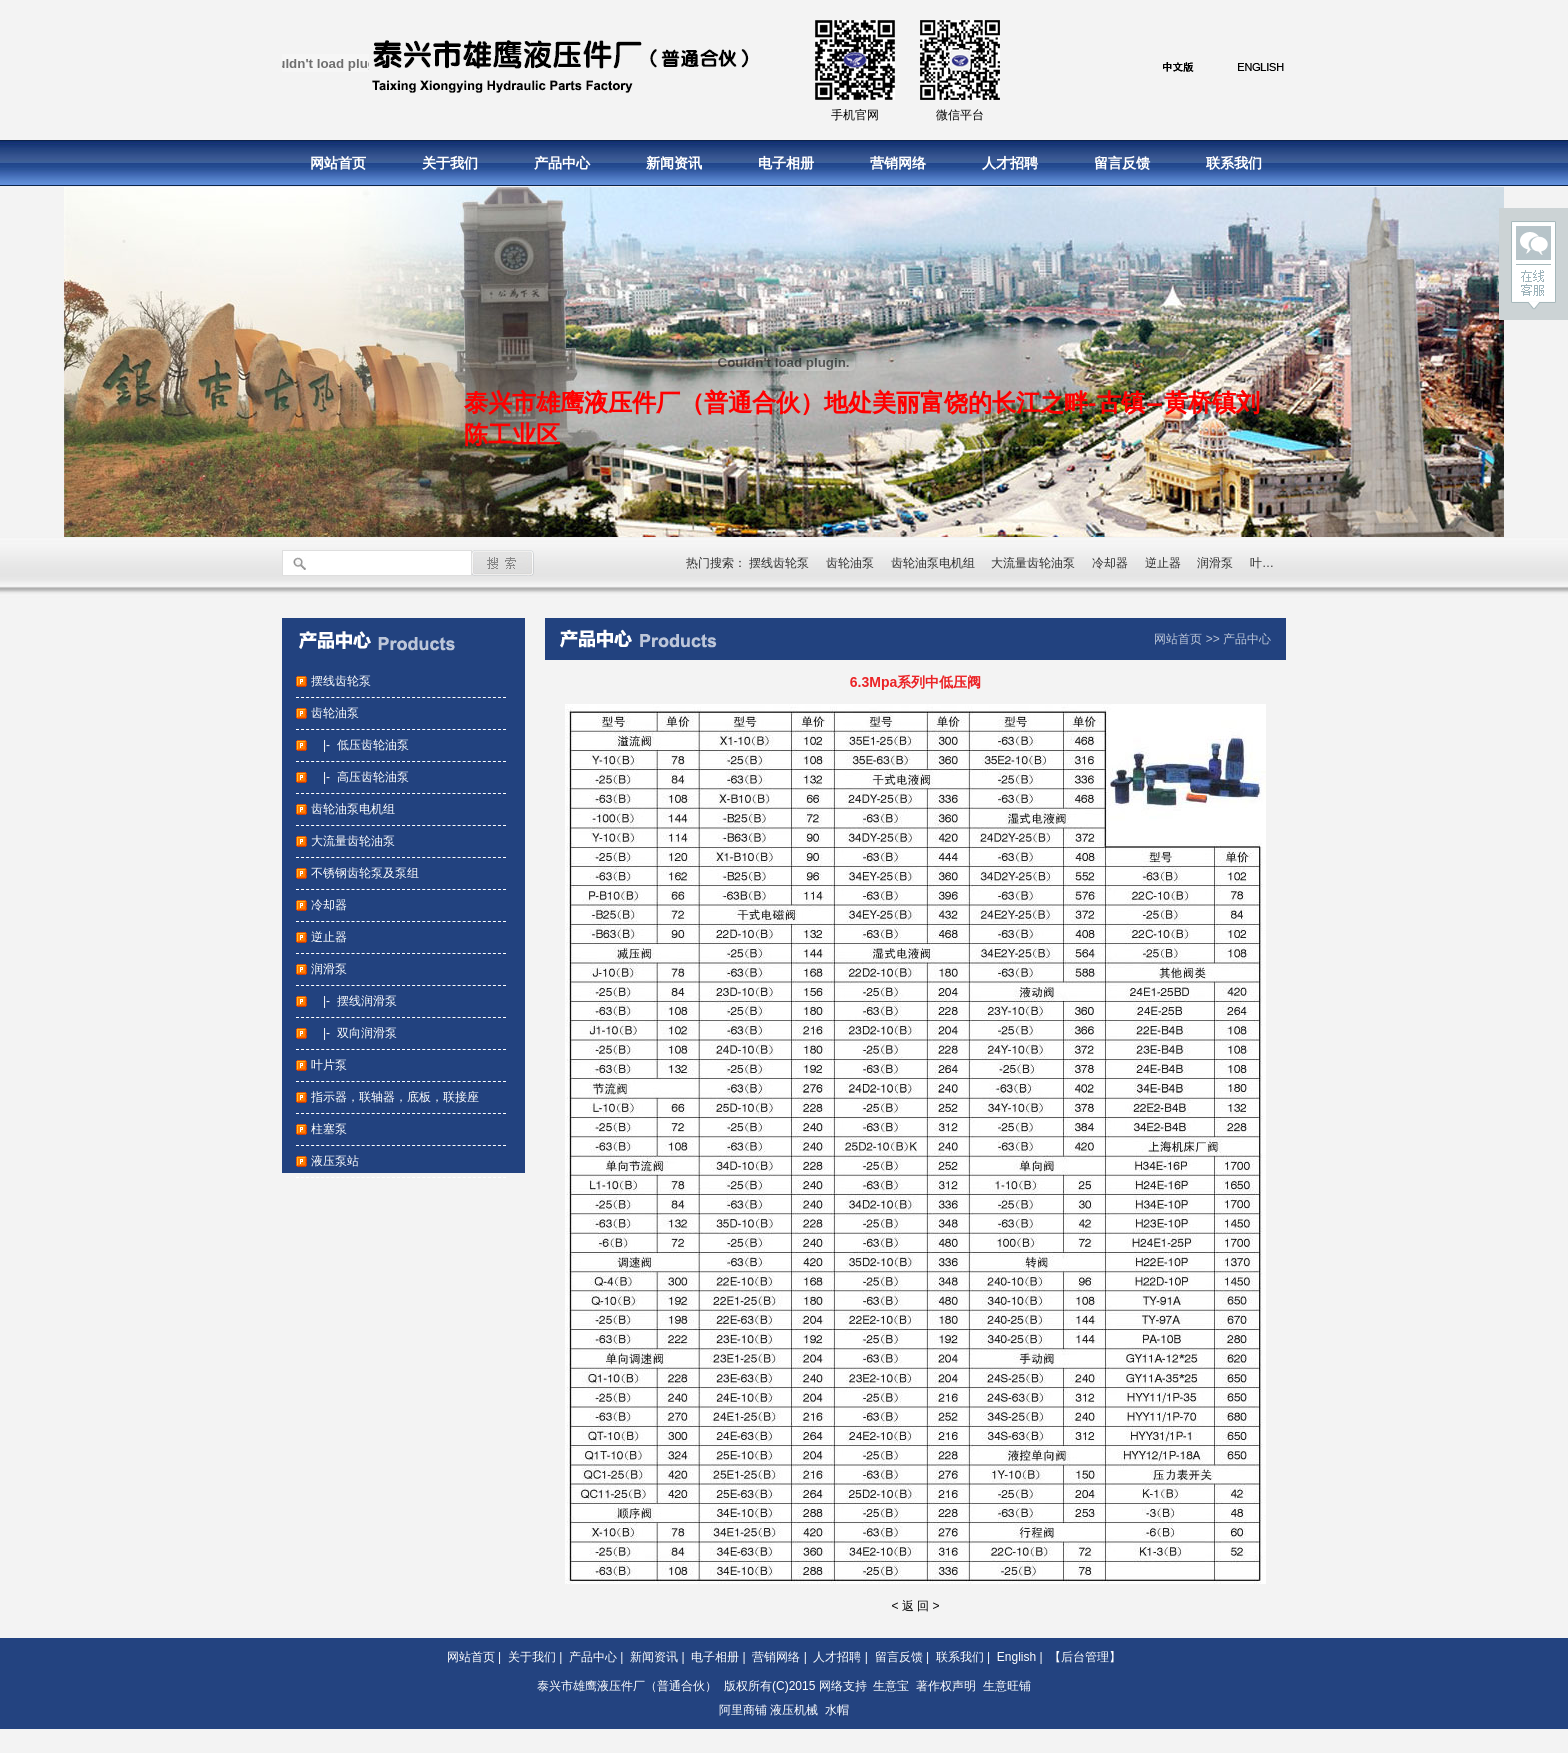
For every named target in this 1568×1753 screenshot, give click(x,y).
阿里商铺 (743, 1710)
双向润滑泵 (367, 1033)
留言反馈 (1122, 163)
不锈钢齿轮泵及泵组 (365, 873)
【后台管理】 (1085, 1657)
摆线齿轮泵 (779, 563)
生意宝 (891, 1686)
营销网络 (898, 163)
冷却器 (1110, 563)
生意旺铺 (1007, 1686)
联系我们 (1234, 163)
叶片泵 (1268, 563)
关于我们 (450, 163)
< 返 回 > (915, 1606)
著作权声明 (946, 1686)
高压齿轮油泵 (373, 777)
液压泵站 (335, 1161)
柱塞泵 (329, 1129)
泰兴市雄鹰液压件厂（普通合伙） (627, 1686)
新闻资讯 (674, 163)
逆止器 (1163, 563)
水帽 (837, 1710)
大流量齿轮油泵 (1033, 563)
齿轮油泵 (850, 563)
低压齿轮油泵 (373, 745)
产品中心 (562, 163)
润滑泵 (1215, 563)
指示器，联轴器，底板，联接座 (395, 1097)
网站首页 (338, 163)
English (1016, 1657)
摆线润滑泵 (367, 1001)
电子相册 (786, 163)
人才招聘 (1010, 163)
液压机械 (794, 1710)
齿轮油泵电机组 (933, 563)
